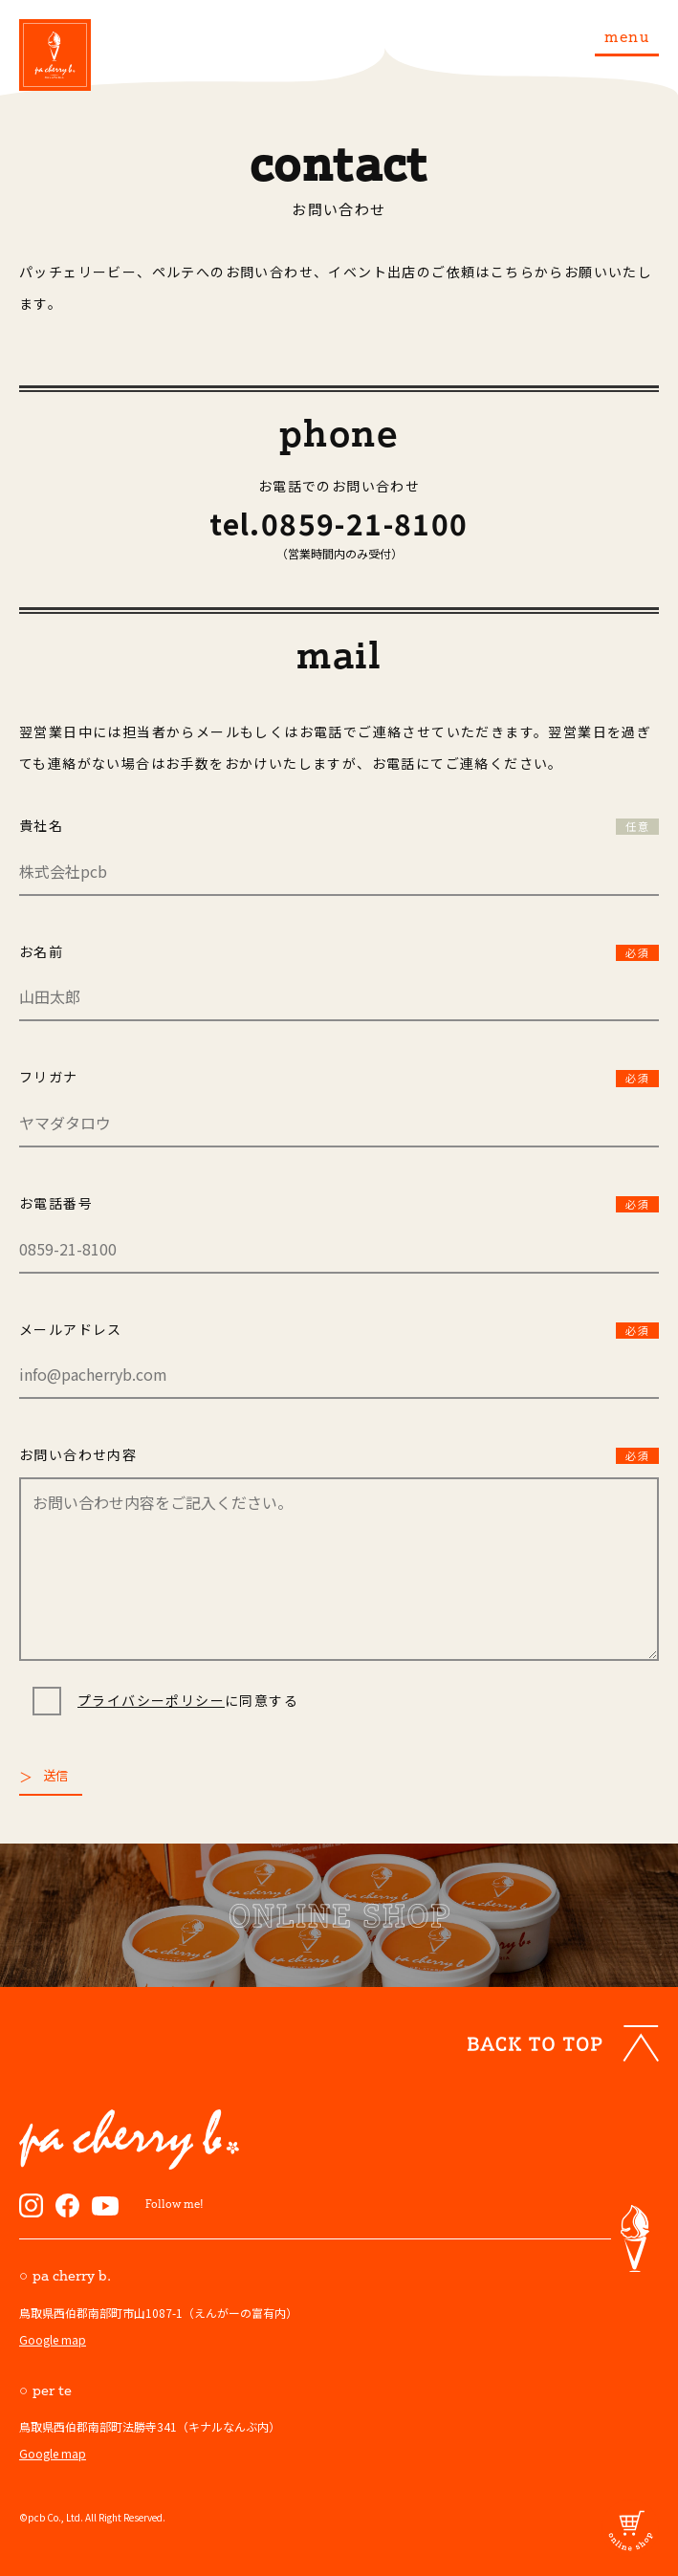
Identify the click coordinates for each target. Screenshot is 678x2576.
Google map (52, 2339)
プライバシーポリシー (151, 1700)
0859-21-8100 (365, 523)
